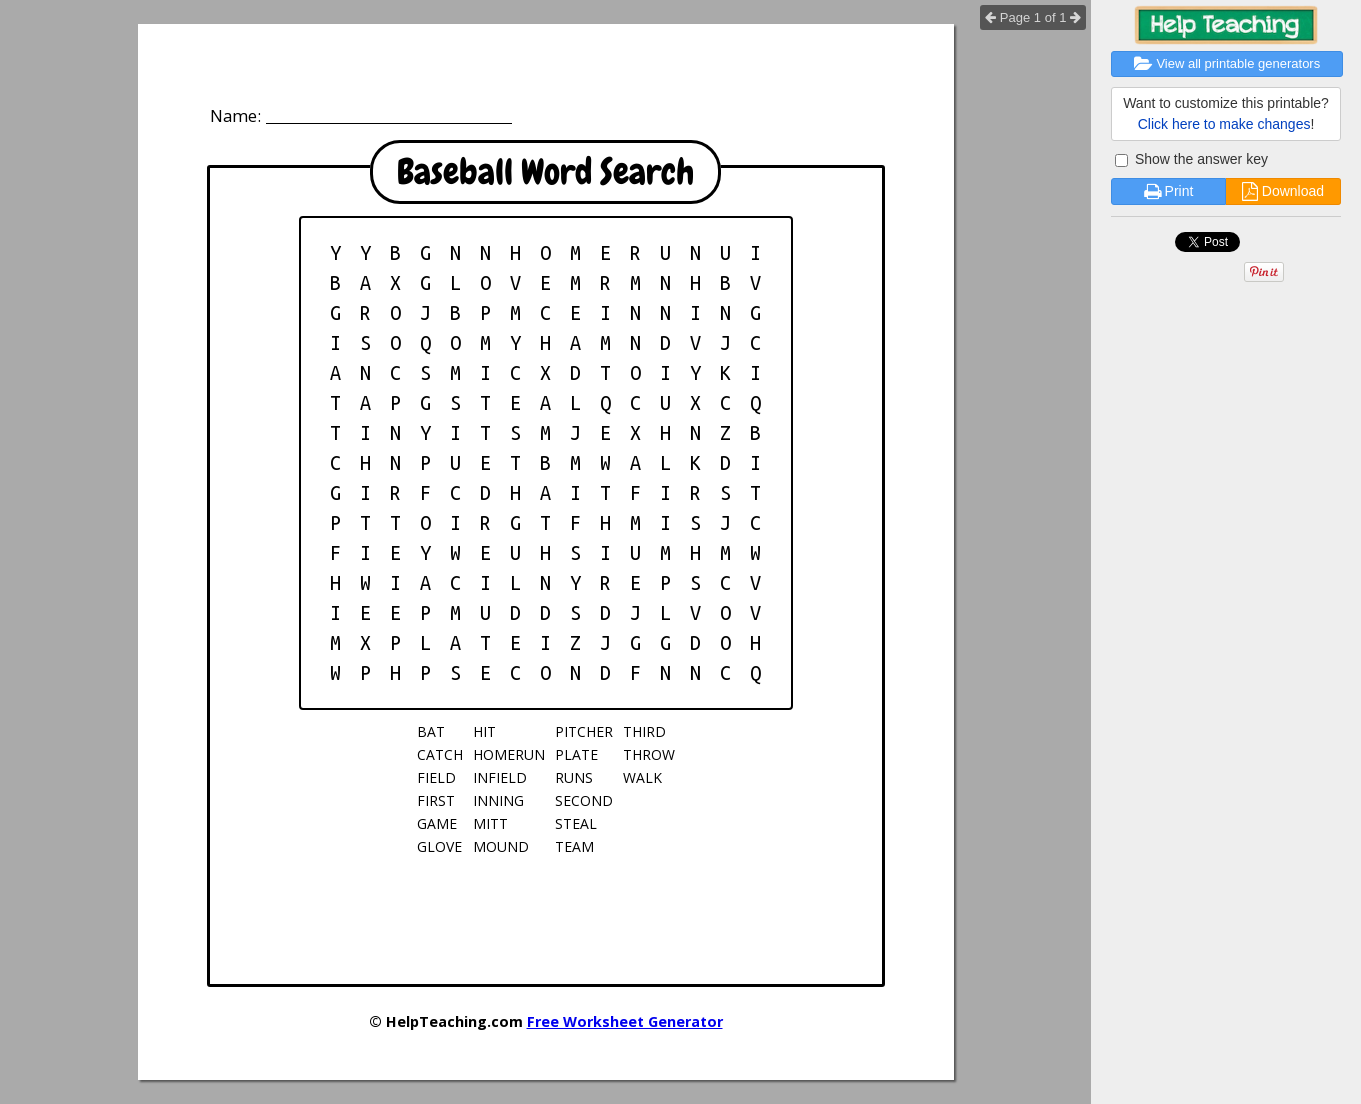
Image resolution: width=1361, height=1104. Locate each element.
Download (1283, 191)
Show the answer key (1191, 159)
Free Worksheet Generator (625, 1021)
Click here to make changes (1224, 124)
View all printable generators (1227, 63)
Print (1169, 191)
